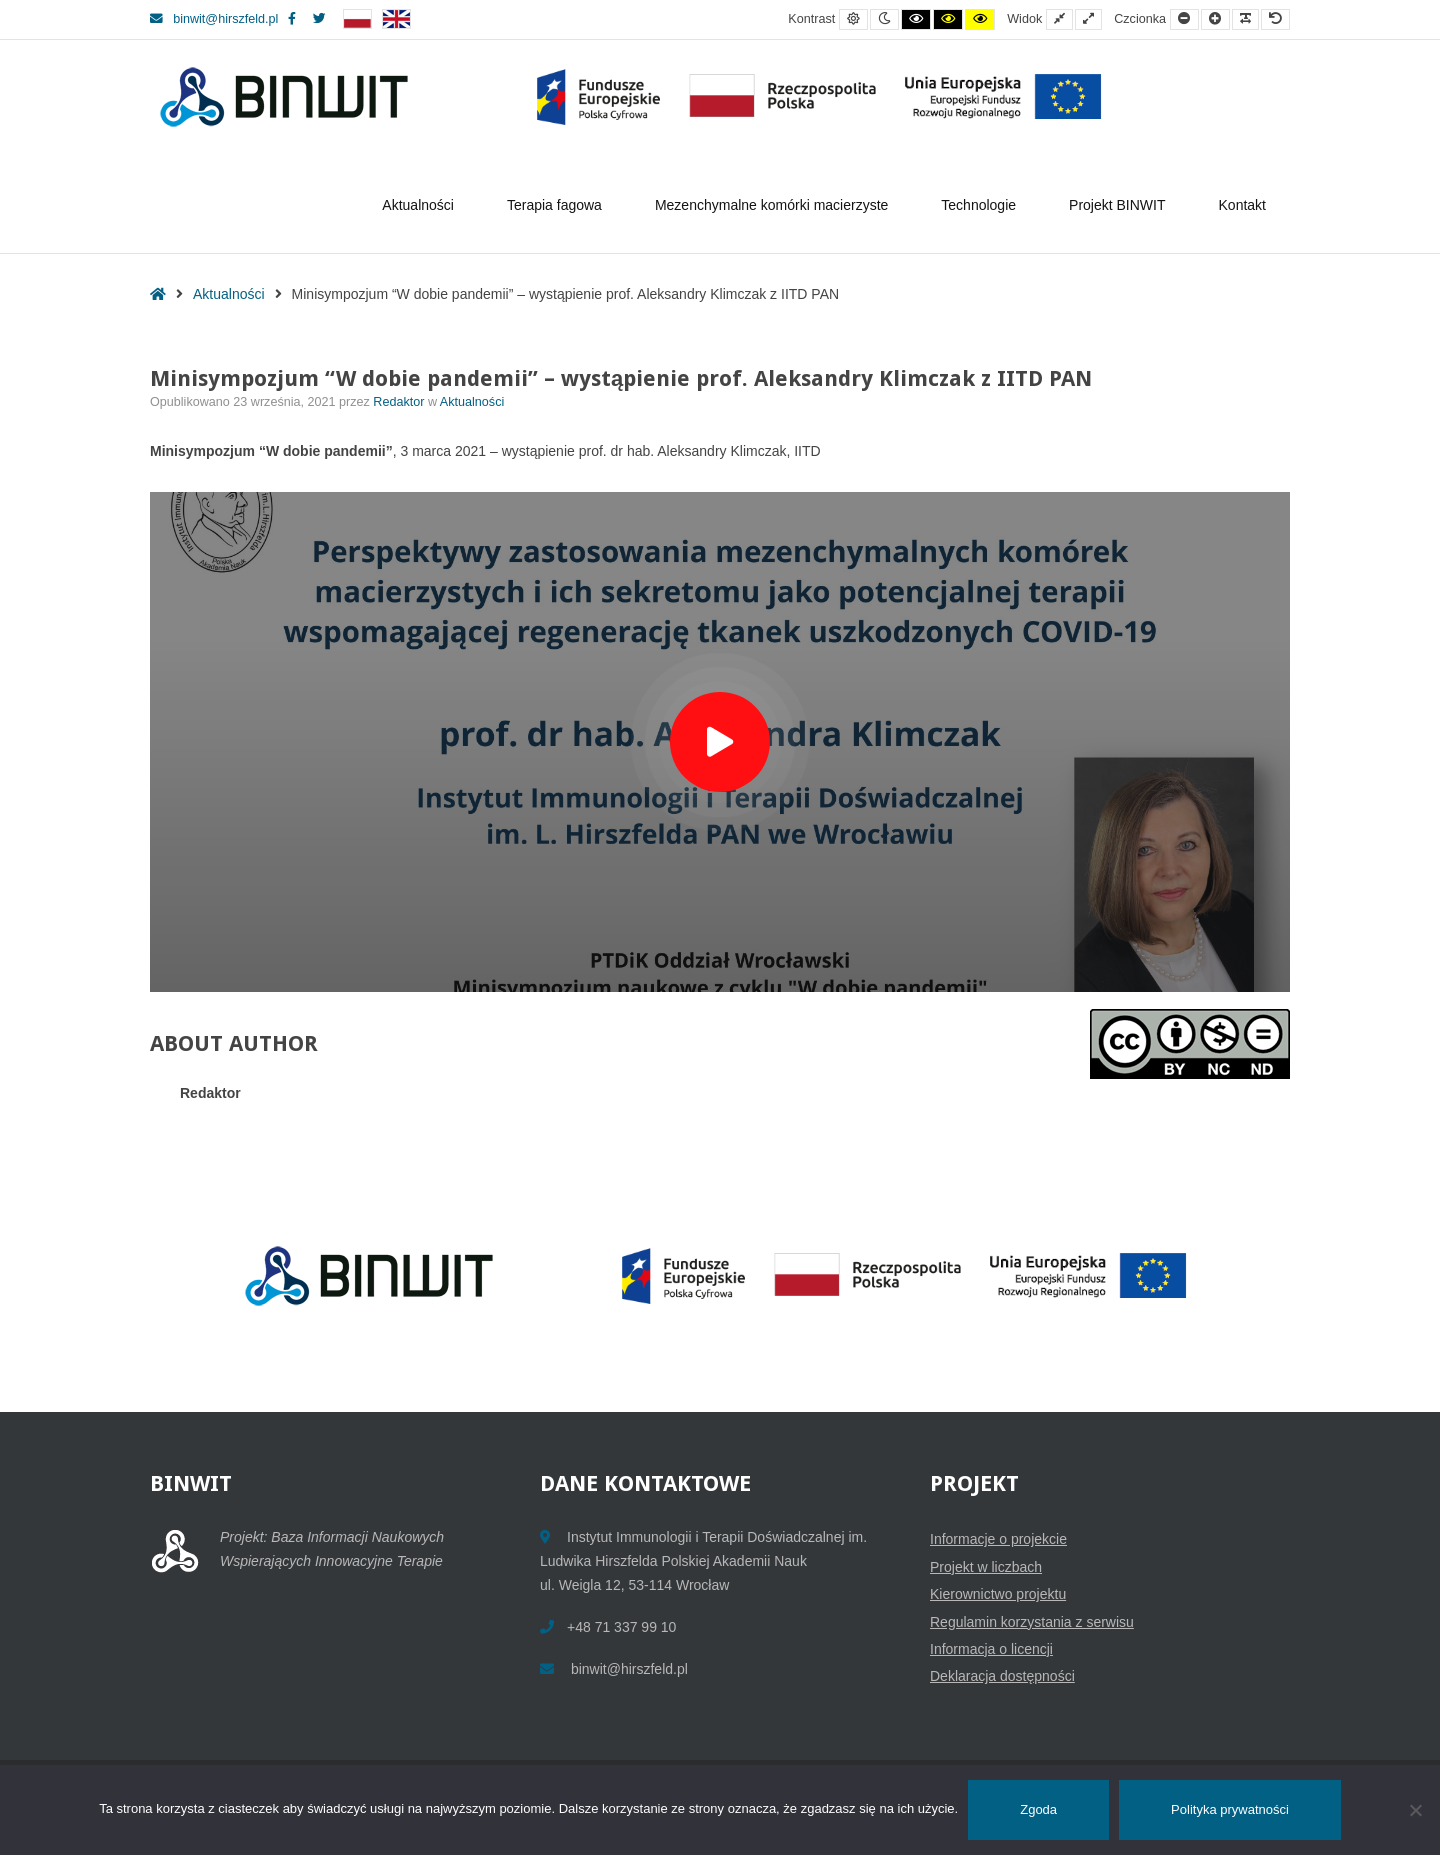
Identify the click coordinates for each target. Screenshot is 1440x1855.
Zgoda (1038, 1809)
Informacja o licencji (991, 1649)
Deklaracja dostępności (1002, 1676)
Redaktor (400, 402)
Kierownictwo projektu (998, 1594)
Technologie (981, 205)
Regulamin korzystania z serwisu (1032, 1622)
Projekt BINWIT (1120, 205)
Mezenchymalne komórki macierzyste (774, 205)
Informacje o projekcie (998, 1539)
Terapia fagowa (557, 205)
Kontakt (1242, 205)
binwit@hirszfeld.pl (214, 19)
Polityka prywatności (1230, 1809)
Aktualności (421, 205)
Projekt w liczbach (986, 1567)
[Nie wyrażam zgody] (1415, 1810)
